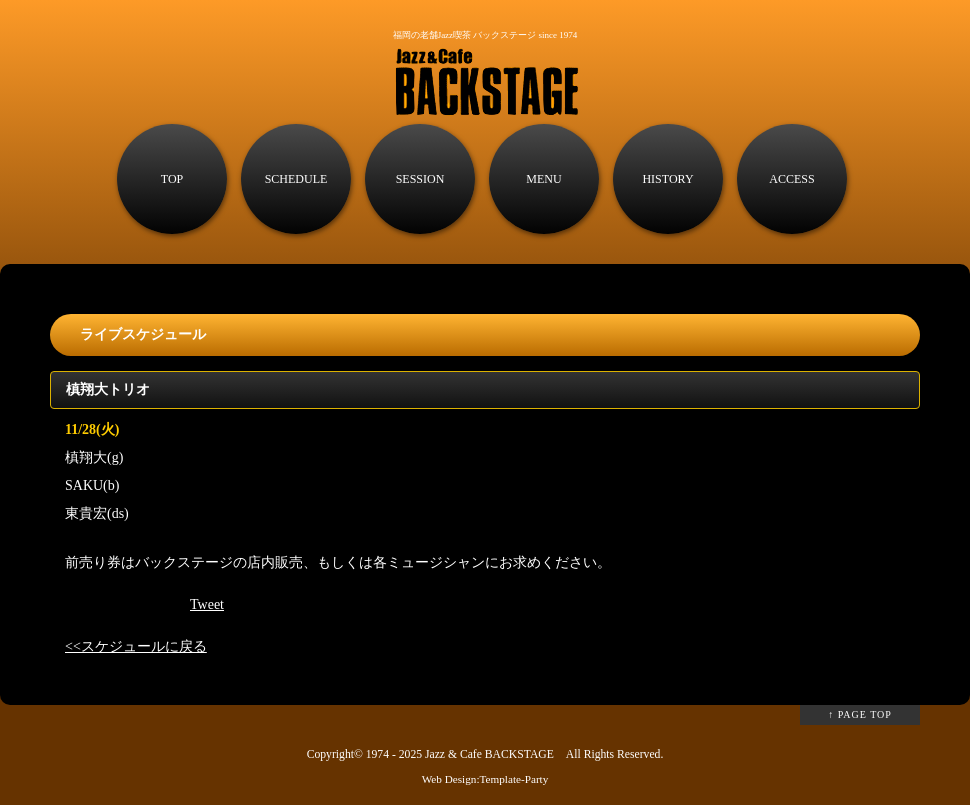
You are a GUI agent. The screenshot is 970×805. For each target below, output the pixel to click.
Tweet (207, 604)
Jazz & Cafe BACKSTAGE (489, 754)
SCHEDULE (296, 179)
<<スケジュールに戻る (136, 646)
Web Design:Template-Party (485, 779)
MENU (543, 179)
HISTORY (667, 179)
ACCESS (791, 179)
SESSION (420, 179)
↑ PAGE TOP (860, 714)
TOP (172, 179)
